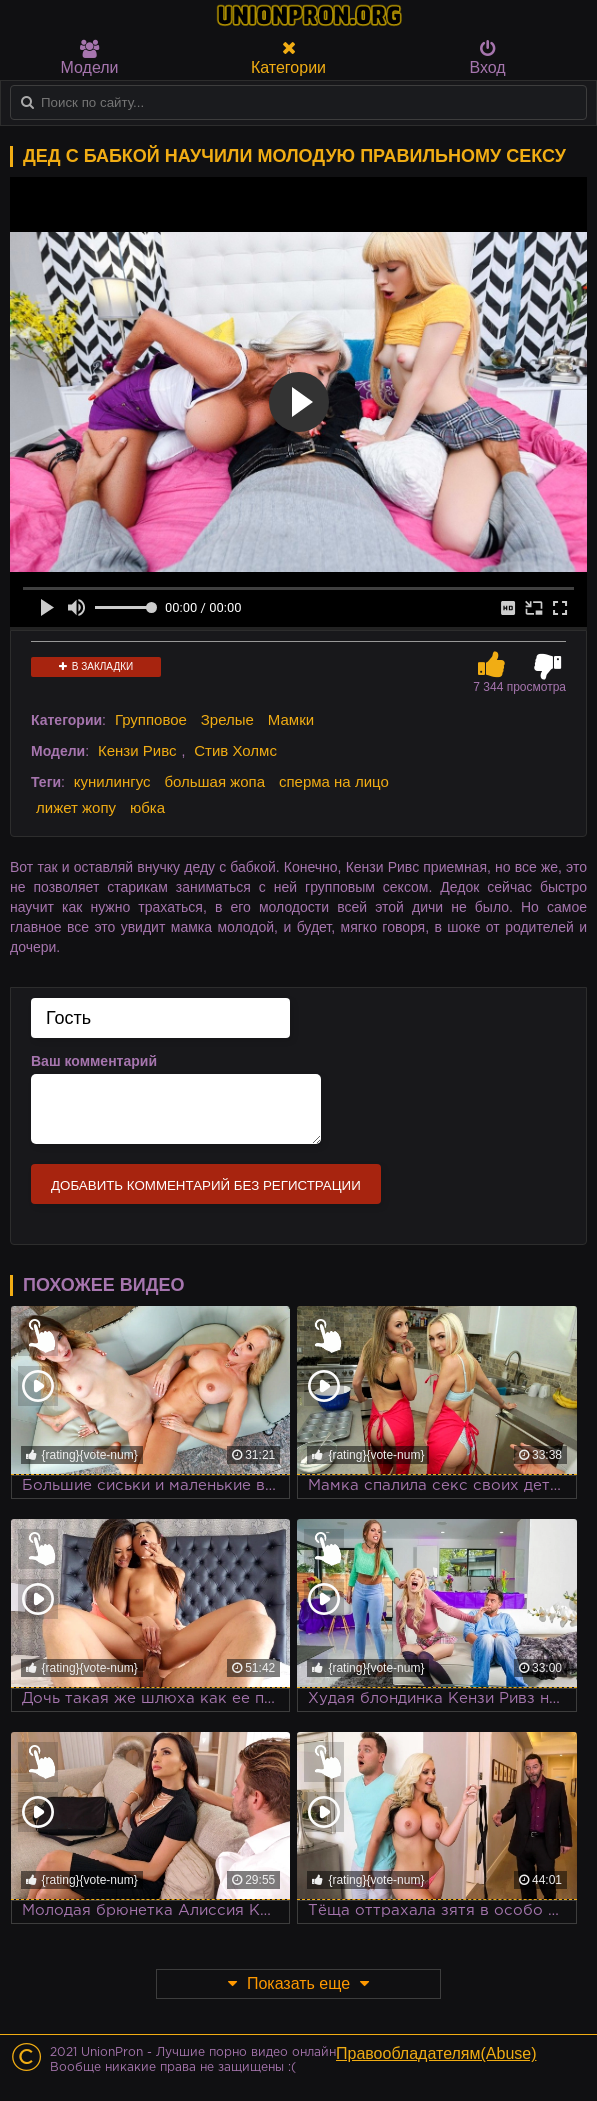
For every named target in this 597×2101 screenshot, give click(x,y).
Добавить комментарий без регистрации (206, 1185)
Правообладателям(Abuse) (436, 2053)
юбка (147, 807)
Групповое (151, 719)
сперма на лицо (334, 781)
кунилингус (112, 781)
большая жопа (214, 781)
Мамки (291, 719)
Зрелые (227, 719)
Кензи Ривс (137, 750)
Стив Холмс (235, 750)
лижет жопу (76, 807)
